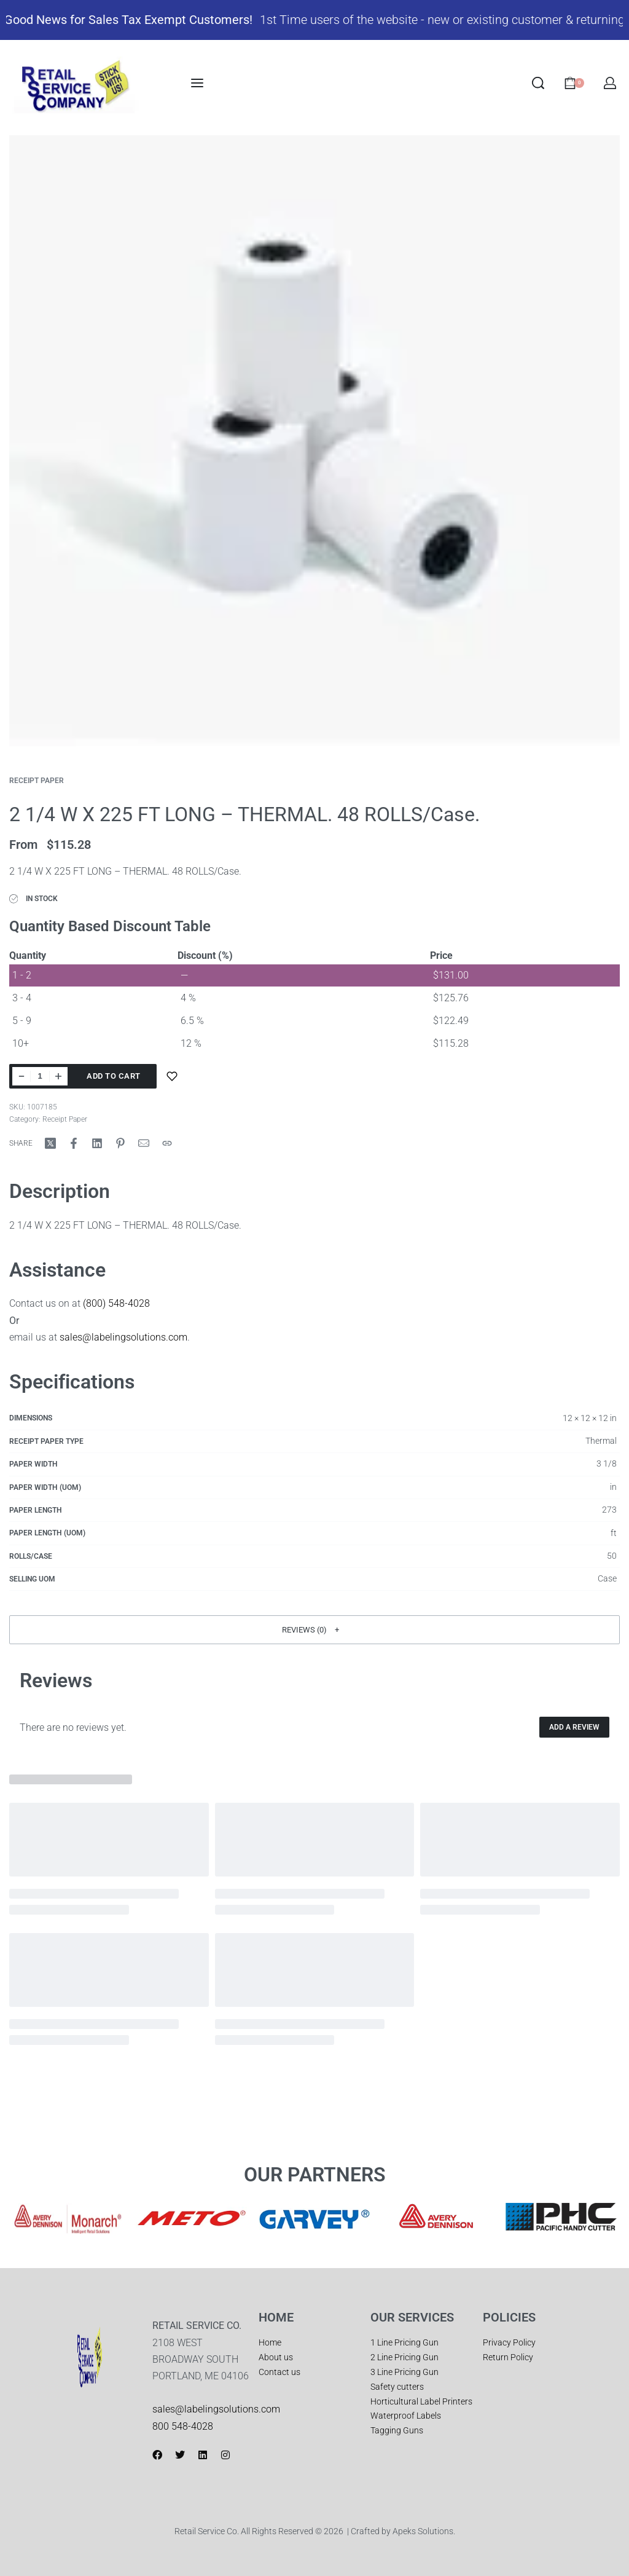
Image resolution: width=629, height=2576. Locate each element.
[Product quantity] (40, 1076)
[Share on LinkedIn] (97, 1143)
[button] (314, 1630)
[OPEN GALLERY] (314, 440)
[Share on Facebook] (73, 1143)
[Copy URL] (167, 1143)
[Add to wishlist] (172, 1076)
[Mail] (143, 1143)
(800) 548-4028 (116, 1303)
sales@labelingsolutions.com (123, 1337)
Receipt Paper (36, 780)
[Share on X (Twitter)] (50, 1143)
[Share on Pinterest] (120, 1143)
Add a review (574, 1727)
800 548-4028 (182, 2426)
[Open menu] (197, 83)
